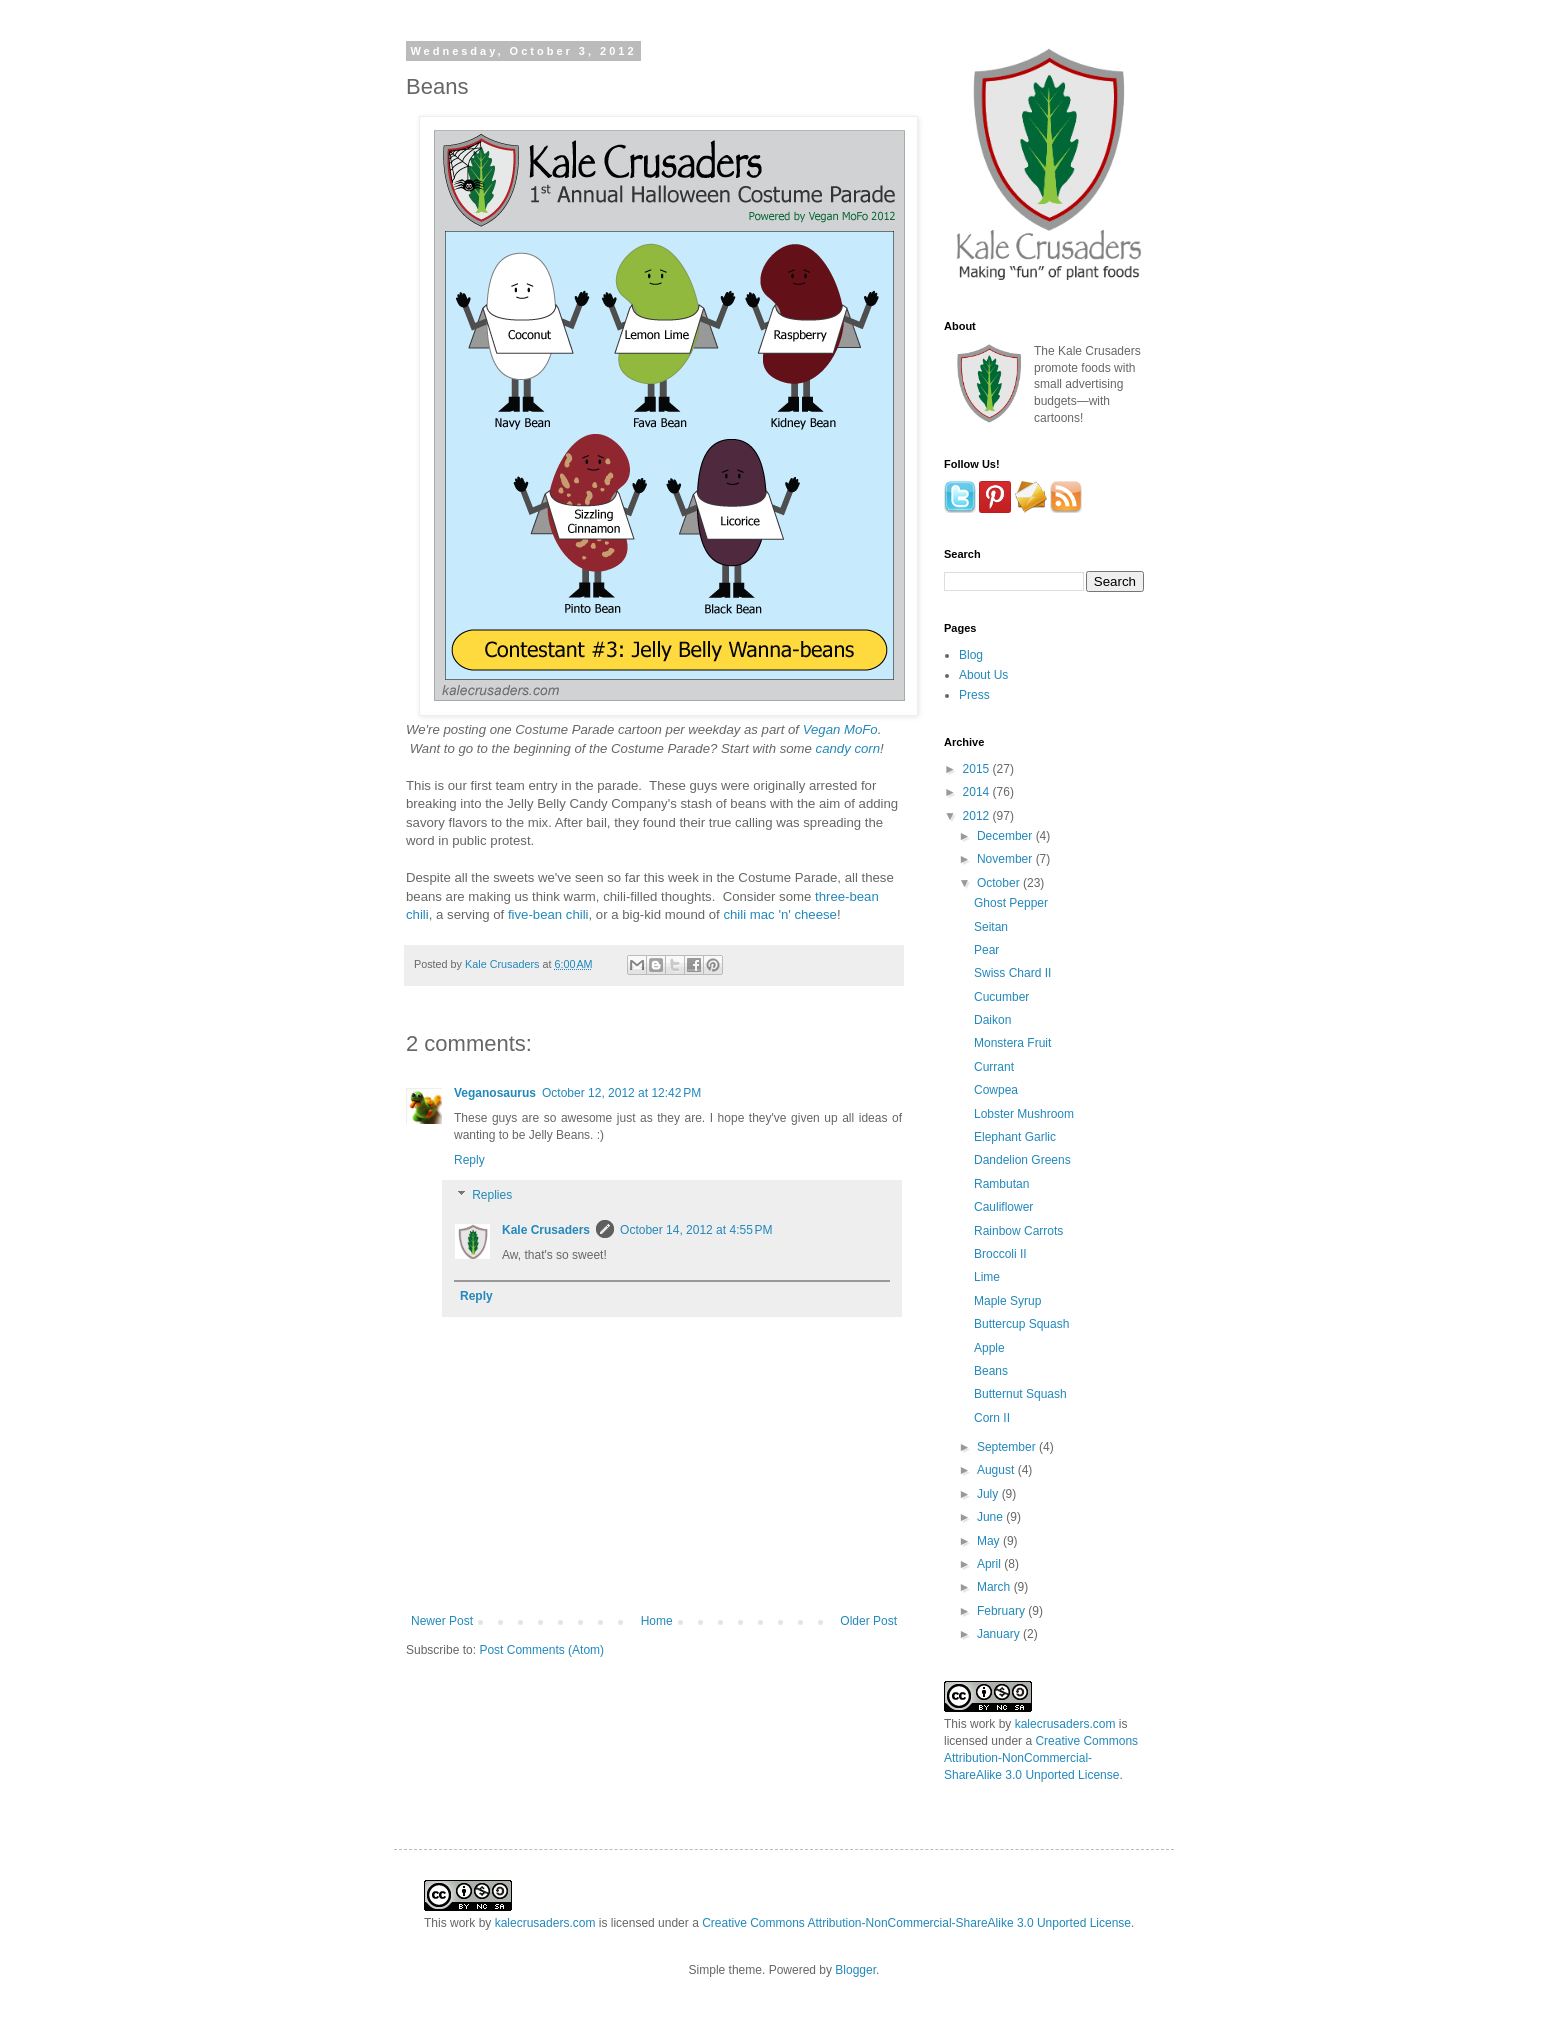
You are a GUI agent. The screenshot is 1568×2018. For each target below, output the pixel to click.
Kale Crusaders (503, 964)
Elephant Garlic (1015, 1137)
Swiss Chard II (1012, 973)
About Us (983, 675)
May (990, 1541)
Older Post (868, 1621)
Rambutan (1001, 1184)
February (1002, 1611)
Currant (994, 1067)
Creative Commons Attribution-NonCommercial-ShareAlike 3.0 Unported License (1041, 1758)
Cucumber (1001, 997)
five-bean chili (548, 914)
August (997, 1470)
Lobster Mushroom (1024, 1114)
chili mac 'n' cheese (780, 914)
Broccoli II (1000, 1254)
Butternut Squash (1020, 1394)
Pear (986, 950)
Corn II (992, 1418)
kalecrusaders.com (1065, 1724)
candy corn (848, 748)
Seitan (991, 927)
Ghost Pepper (1011, 903)
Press (974, 695)
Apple (989, 1348)
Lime (987, 1277)
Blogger (855, 1970)
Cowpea (996, 1090)
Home (657, 1621)
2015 (978, 769)
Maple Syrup (1007, 1301)
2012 (978, 816)
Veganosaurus (495, 1093)
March (995, 1587)
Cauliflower (1003, 1207)
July (989, 1494)
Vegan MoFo (840, 729)
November (1006, 859)
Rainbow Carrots (1018, 1231)
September (1008, 1447)
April (990, 1564)
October (1000, 883)
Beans (991, 1371)
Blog (971, 655)
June (991, 1517)
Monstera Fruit (1012, 1043)
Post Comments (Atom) (541, 1650)
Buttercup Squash (1021, 1324)
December (1006, 836)
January (1000, 1634)
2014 (978, 792)
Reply (469, 1160)
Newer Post (442, 1621)
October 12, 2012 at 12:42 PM (621, 1093)
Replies (492, 1196)
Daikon (992, 1020)
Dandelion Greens (1022, 1160)
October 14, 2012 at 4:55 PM (696, 1230)
